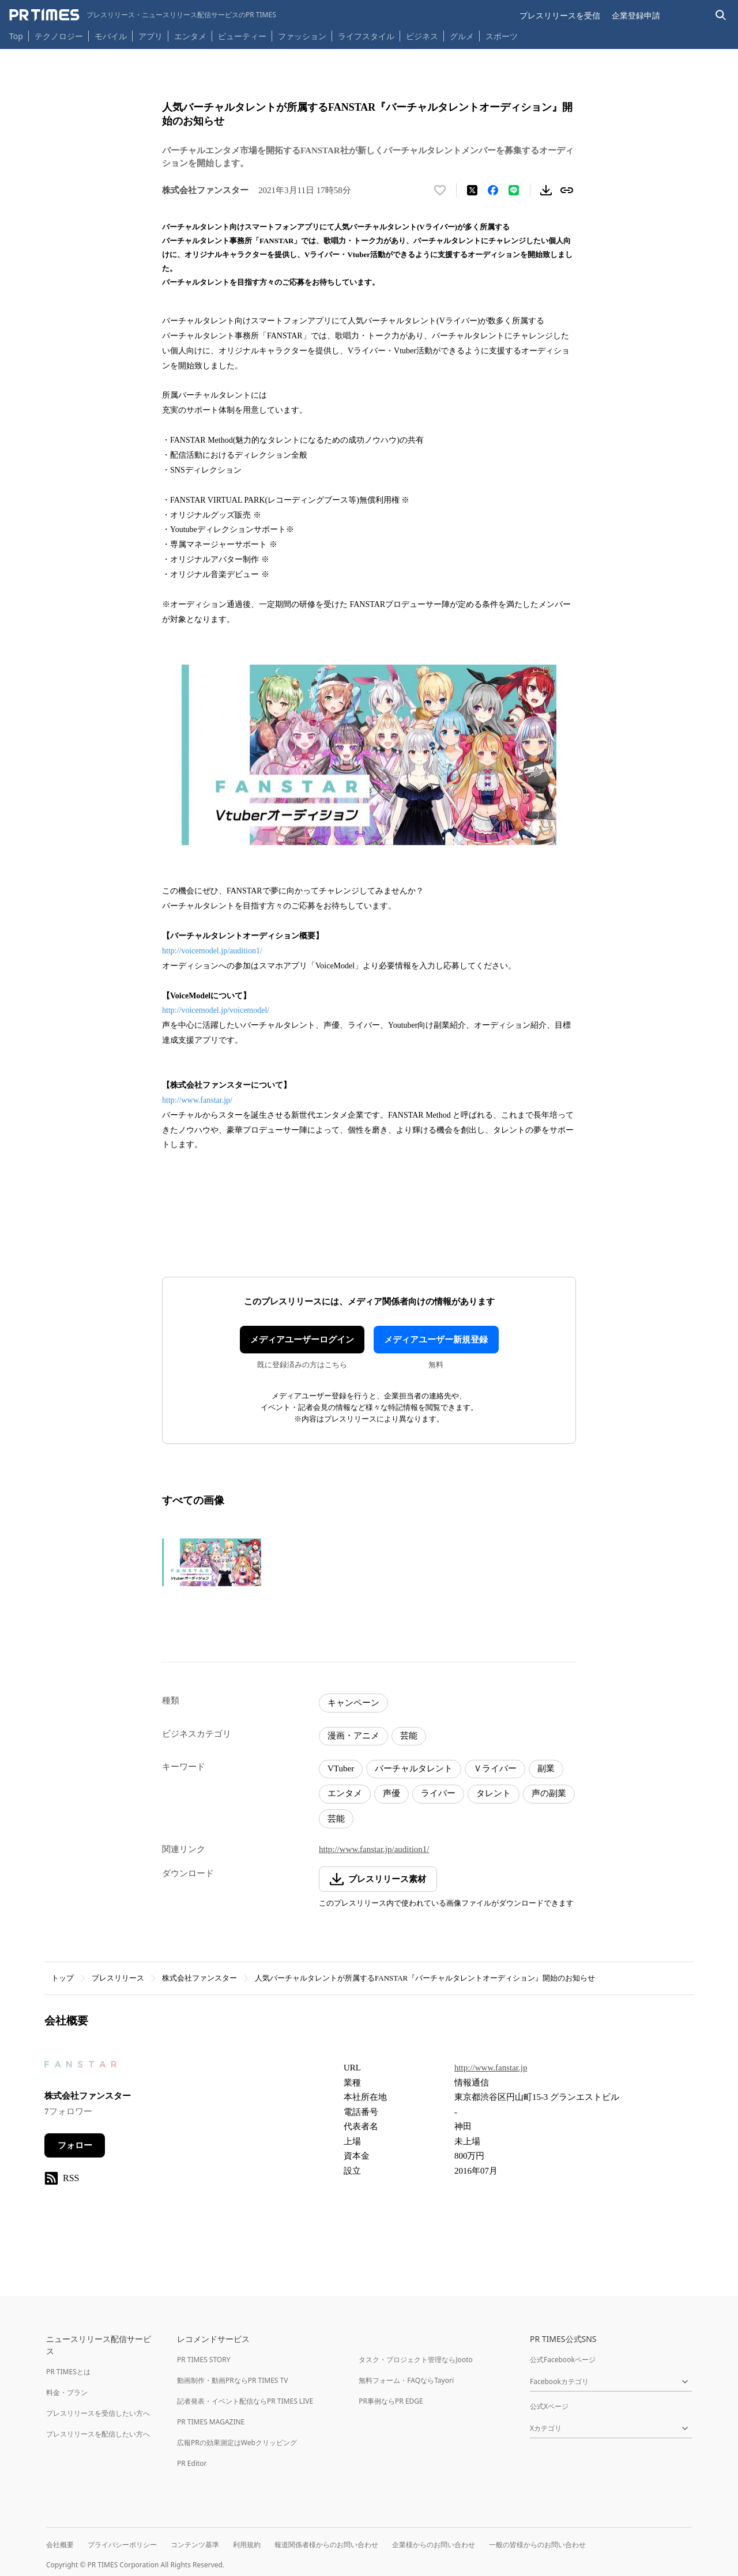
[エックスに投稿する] (472, 190)
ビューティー (242, 36)
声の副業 (549, 1793)
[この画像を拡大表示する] (211, 1562)
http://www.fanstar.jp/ (197, 1100)
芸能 (408, 1735)
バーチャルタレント (414, 1768)
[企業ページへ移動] (80, 2068)
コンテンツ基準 (195, 2544)
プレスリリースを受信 (559, 15)
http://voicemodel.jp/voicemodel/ (215, 1010)
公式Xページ (549, 2406)
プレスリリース (118, 1978)
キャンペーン (353, 1702)
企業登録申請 (636, 15)
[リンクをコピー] (567, 190)
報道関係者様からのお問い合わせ (326, 2544)
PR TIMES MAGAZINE (210, 2422)
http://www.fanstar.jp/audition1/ (374, 1849)
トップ (62, 1978)
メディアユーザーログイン (302, 1339)
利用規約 (247, 2544)
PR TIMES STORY (204, 2359)
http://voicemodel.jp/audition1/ (212, 950)
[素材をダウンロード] (546, 190)
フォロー (75, 2145)
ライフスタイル (366, 36)
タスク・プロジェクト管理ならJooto (415, 2359)
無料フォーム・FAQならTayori (406, 2380)
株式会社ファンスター (199, 1978)
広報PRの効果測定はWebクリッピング (237, 2442)
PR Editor (192, 2463)
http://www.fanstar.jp (491, 2067)
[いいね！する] (440, 190)
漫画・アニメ (353, 1735)
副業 (546, 1768)
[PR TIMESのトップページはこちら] (142, 15)
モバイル (111, 36)
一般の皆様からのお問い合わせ (537, 2544)
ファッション (302, 36)
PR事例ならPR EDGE (391, 2401)
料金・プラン (67, 2392)
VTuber (340, 1768)
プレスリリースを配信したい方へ (98, 2434)
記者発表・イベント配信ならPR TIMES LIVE (245, 2401)
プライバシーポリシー (122, 2544)
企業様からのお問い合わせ (433, 2544)
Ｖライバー (495, 1768)
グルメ (462, 36)
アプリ (150, 36)
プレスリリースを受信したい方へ (98, 2413)
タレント (493, 1793)
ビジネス (422, 36)
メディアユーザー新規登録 (436, 1339)
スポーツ (501, 36)
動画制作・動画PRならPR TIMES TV (232, 2380)
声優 (391, 1793)
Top (16, 36)
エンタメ (190, 36)
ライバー (438, 1793)
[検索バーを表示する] (721, 15)
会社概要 (60, 2544)
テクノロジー (59, 36)
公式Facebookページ (563, 2359)
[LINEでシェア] (513, 190)
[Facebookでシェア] (493, 190)
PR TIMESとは (68, 2372)
